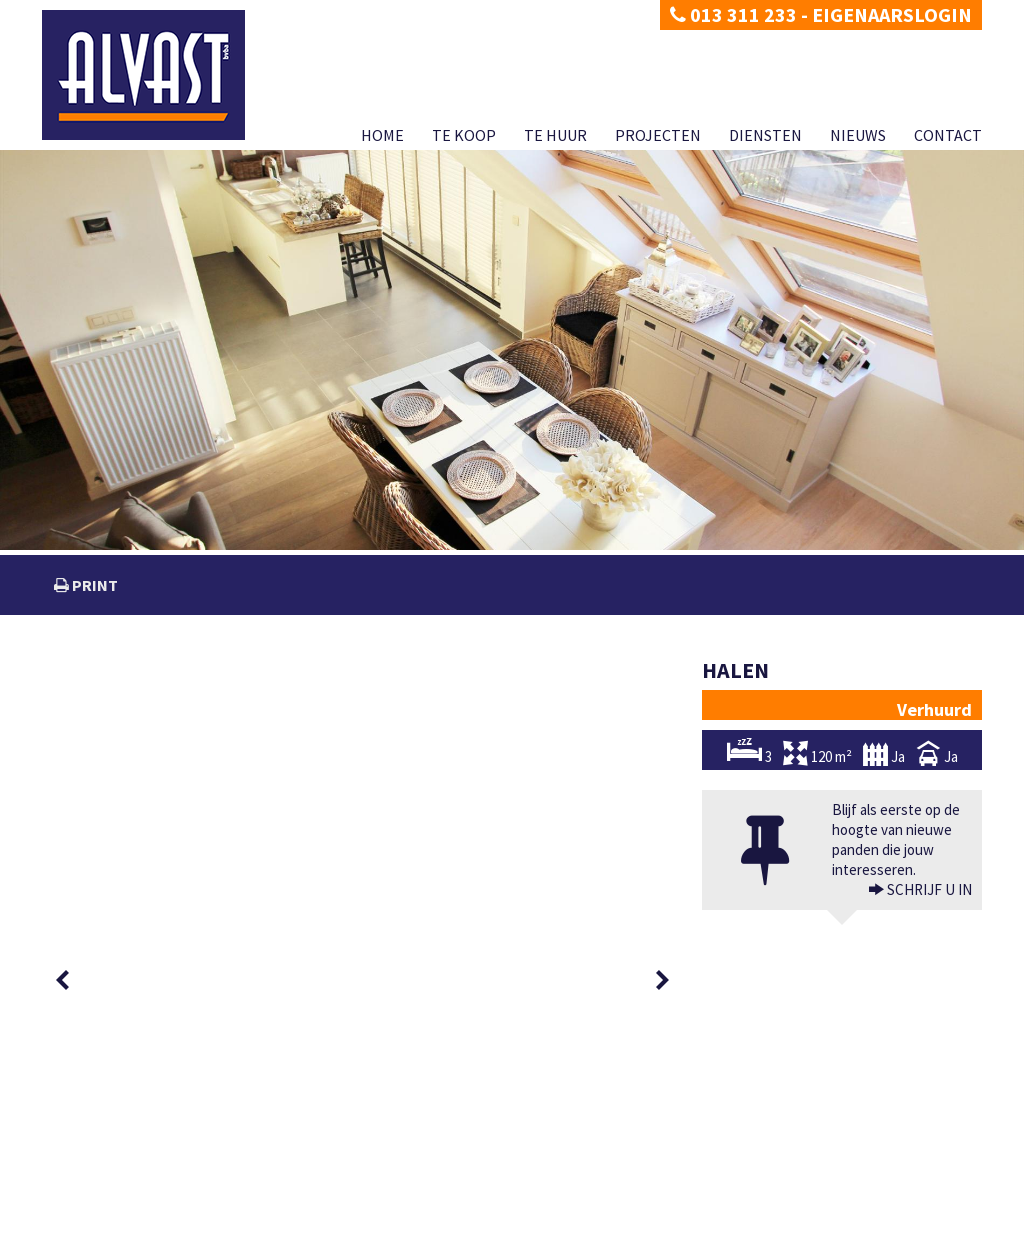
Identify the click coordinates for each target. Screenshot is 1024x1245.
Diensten (765, 135)
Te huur (555, 135)
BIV (729, 1167)
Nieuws (858, 135)
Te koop (464, 135)
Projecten (658, 135)
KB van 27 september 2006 (693, 1207)
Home (382, 135)
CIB (843, 1207)
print (93, 585)
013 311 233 (733, 14)
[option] (114, 699)
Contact (948, 135)
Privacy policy (77, 1229)
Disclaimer (149, 1229)
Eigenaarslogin (892, 14)
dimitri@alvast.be (116, 1166)
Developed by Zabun (238, 1229)
